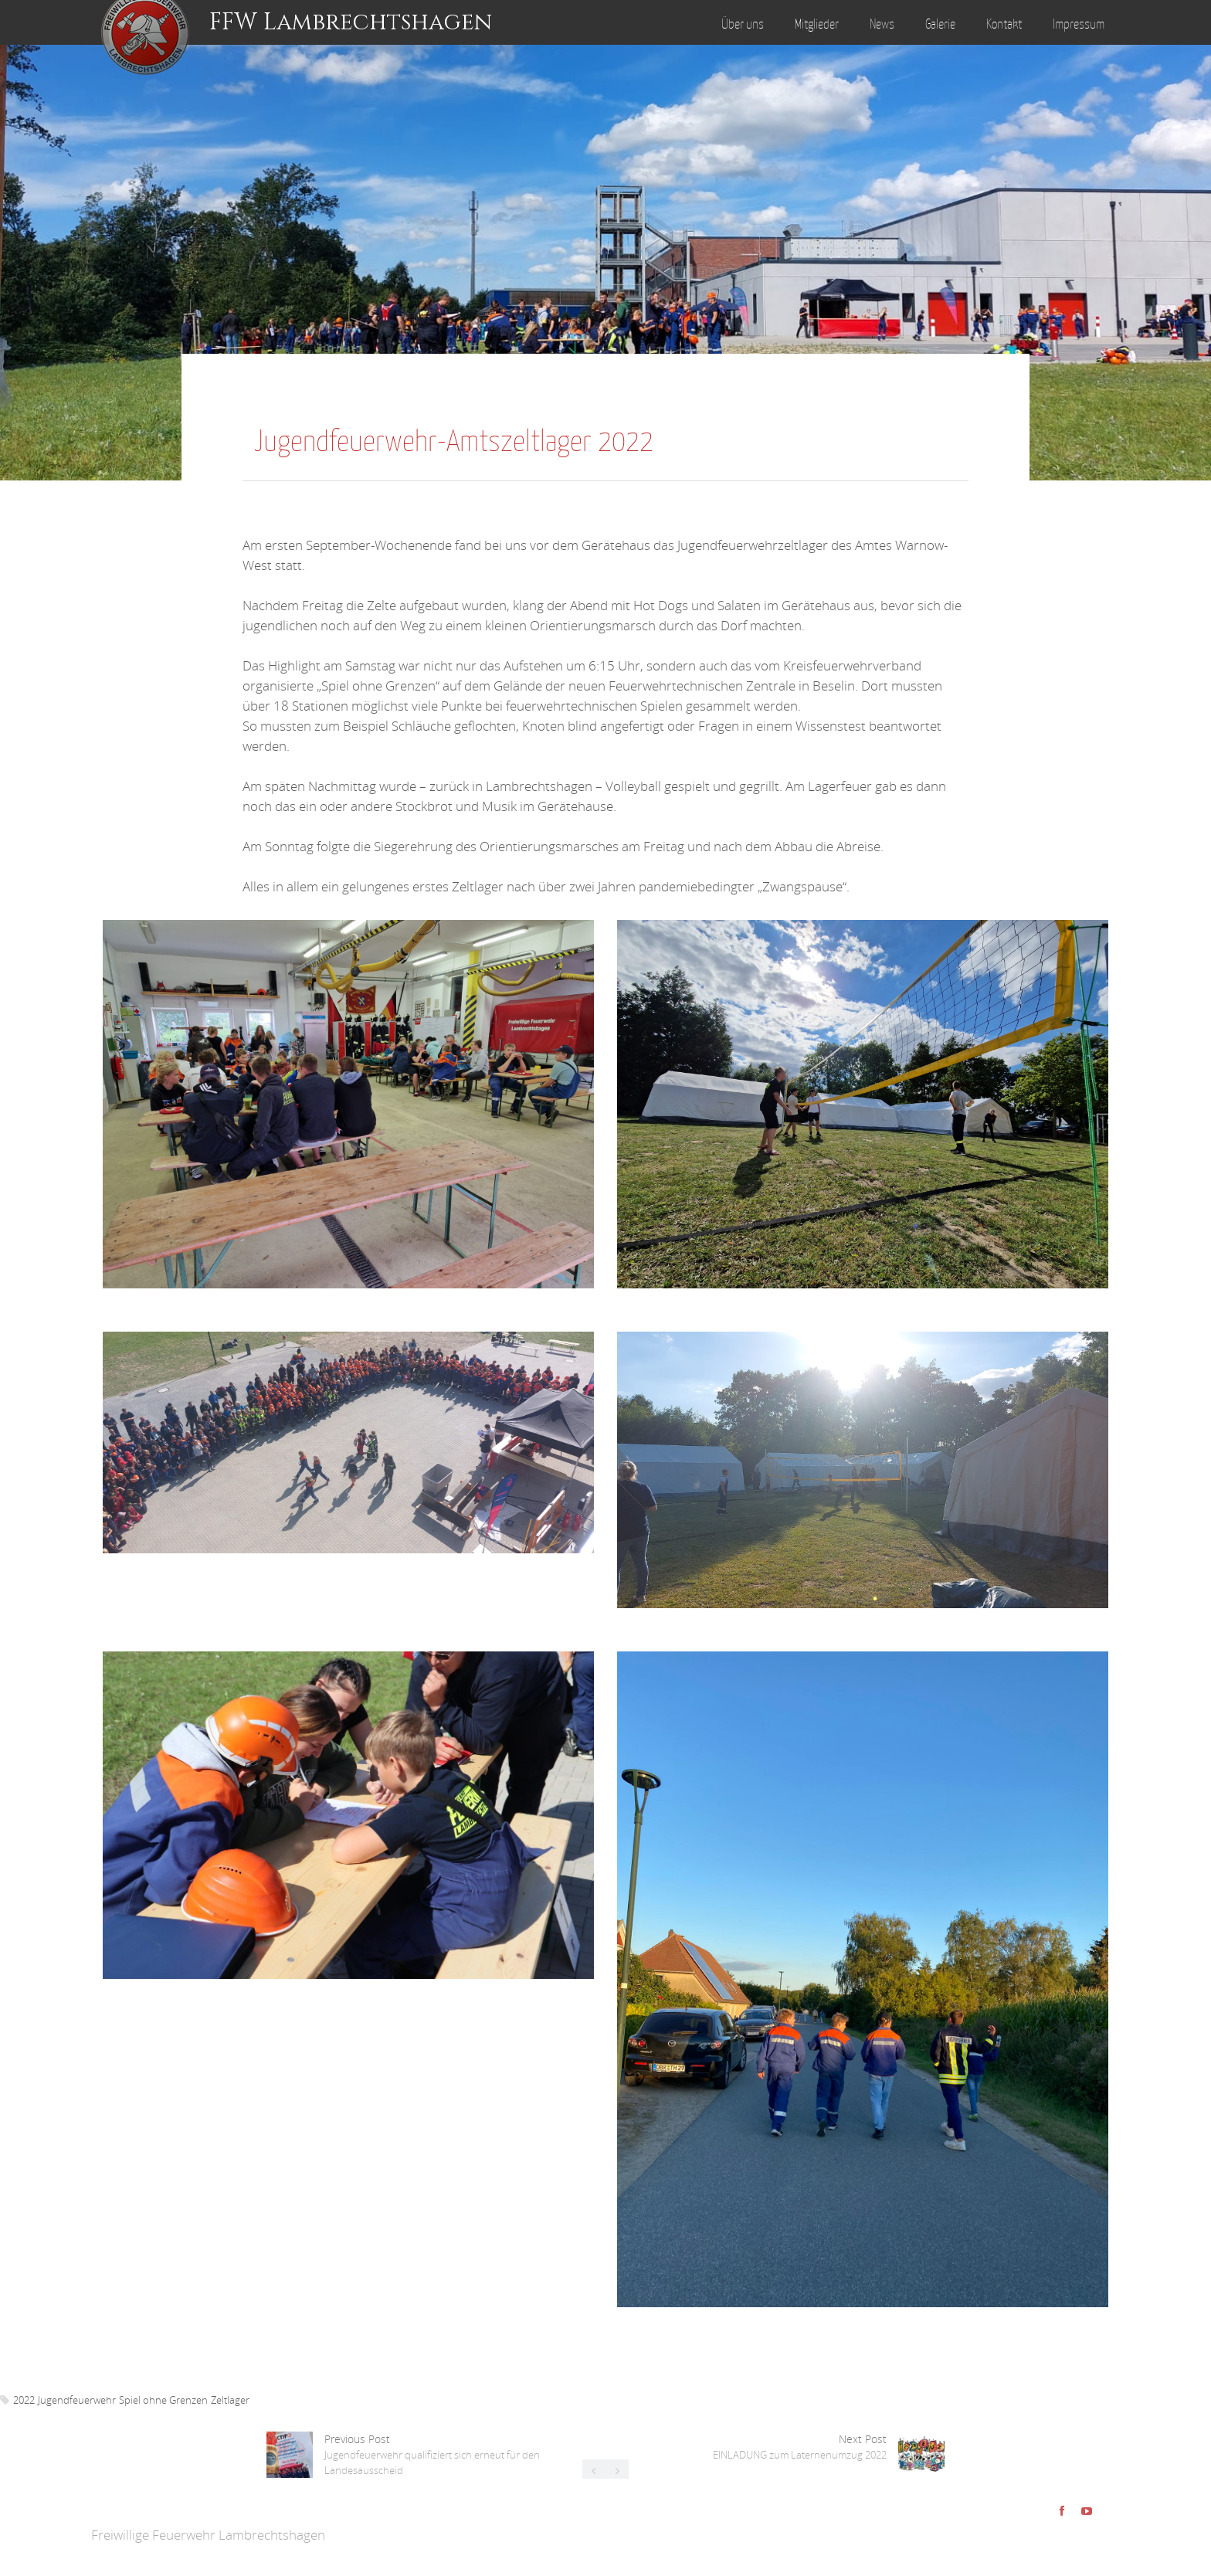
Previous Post (432, 2454)
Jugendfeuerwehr (77, 2400)
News (882, 23)
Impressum (1078, 23)
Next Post (800, 2447)
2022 (24, 2400)
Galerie (940, 23)
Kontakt (1004, 23)
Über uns (742, 23)
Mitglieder (817, 23)
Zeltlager (230, 2400)
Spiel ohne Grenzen (163, 2400)
